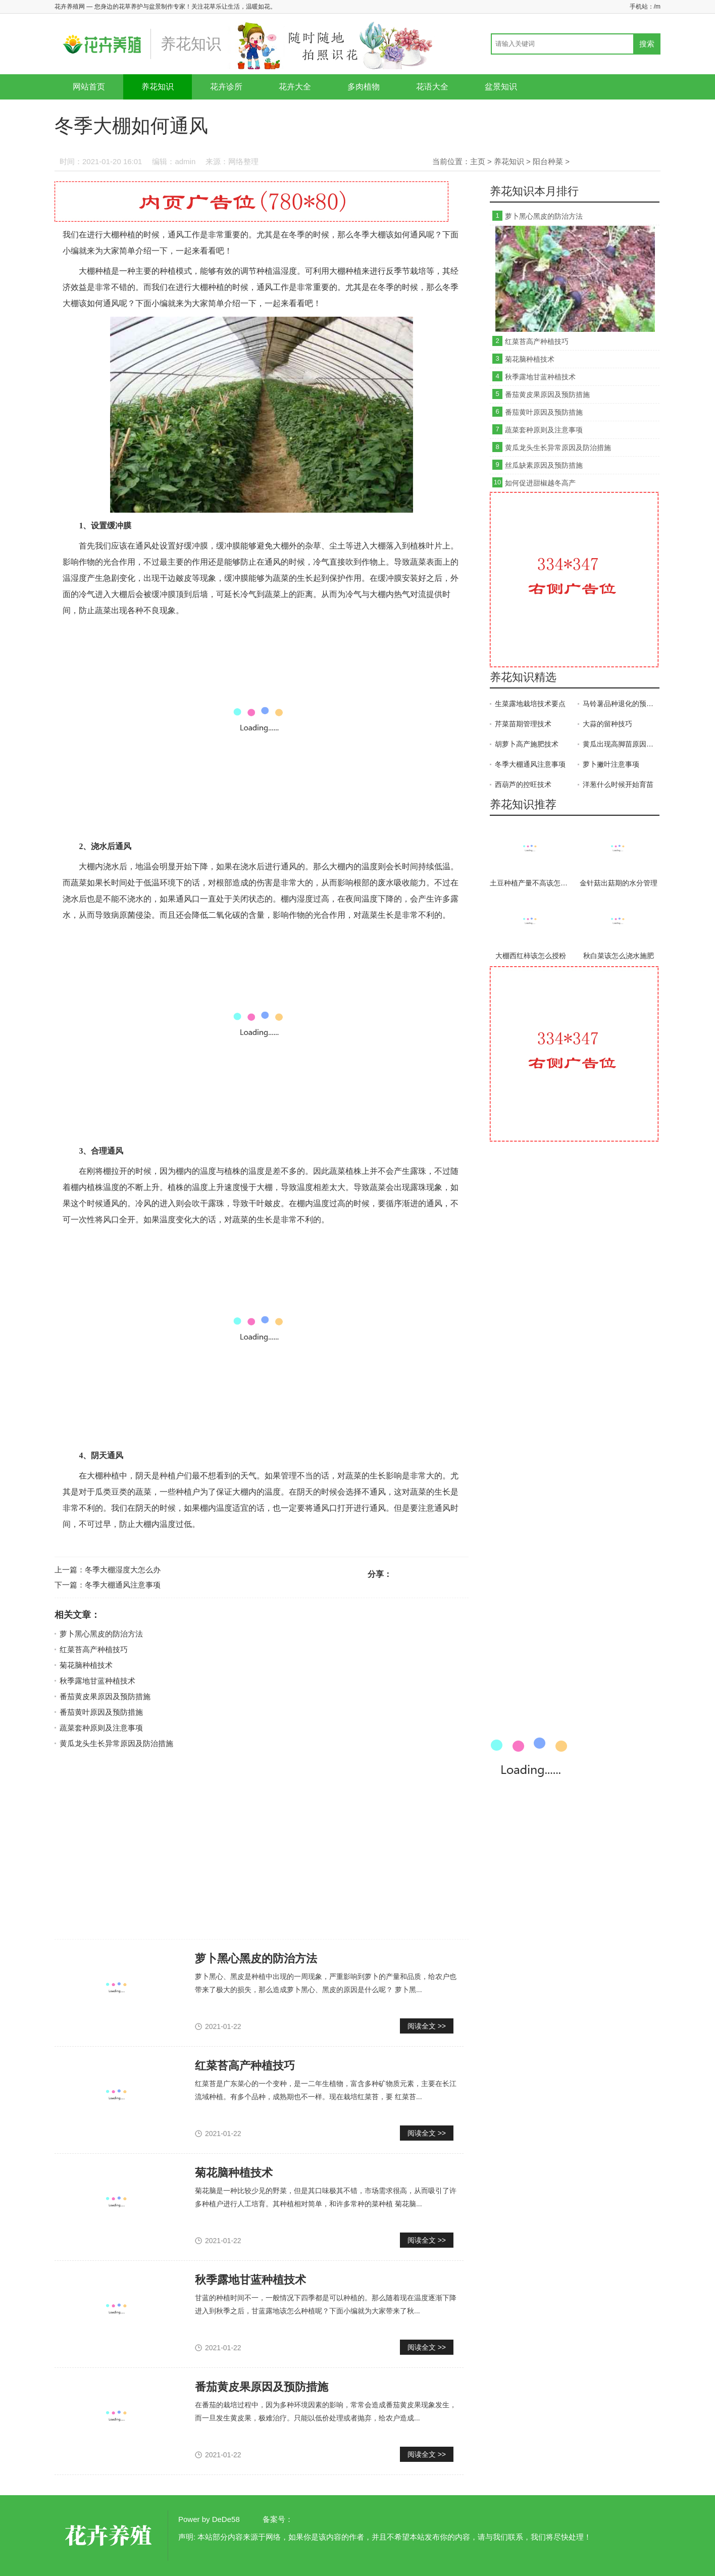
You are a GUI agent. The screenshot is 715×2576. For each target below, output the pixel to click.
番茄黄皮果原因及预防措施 (105, 1696)
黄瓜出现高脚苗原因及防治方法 (621, 744)
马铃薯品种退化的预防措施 (621, 704)
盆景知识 (501, 86)
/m (657, 6)
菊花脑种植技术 (86, 1665)
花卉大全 (295, 86)
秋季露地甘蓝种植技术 (97, 1680)
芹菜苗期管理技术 (523, 724)
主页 (477, 161)
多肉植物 (363, 86)
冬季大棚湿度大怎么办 (123, 1569)
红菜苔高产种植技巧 (94, 1649)
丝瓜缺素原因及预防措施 (544, 465)
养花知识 (157, 86)
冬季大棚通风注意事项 (123, 1584)
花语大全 (432, 86)
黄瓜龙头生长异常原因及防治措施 (116, 1743)
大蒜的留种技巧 (607, 724)
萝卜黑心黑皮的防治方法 (101, 1633)
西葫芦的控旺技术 (523, 784)
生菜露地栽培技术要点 (530, 704)
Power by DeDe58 (209, 2519)
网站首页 (89, 86)
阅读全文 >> (426, 2026)
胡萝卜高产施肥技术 (526, 744)
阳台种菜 (548, 161)
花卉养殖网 (110, 2535)
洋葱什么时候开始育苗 (618, 784)
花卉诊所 (226, 86)
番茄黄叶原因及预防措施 (101, 1712)
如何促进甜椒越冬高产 (540, 483)
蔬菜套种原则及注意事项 (101, 1727)
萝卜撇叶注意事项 (611, 764)
